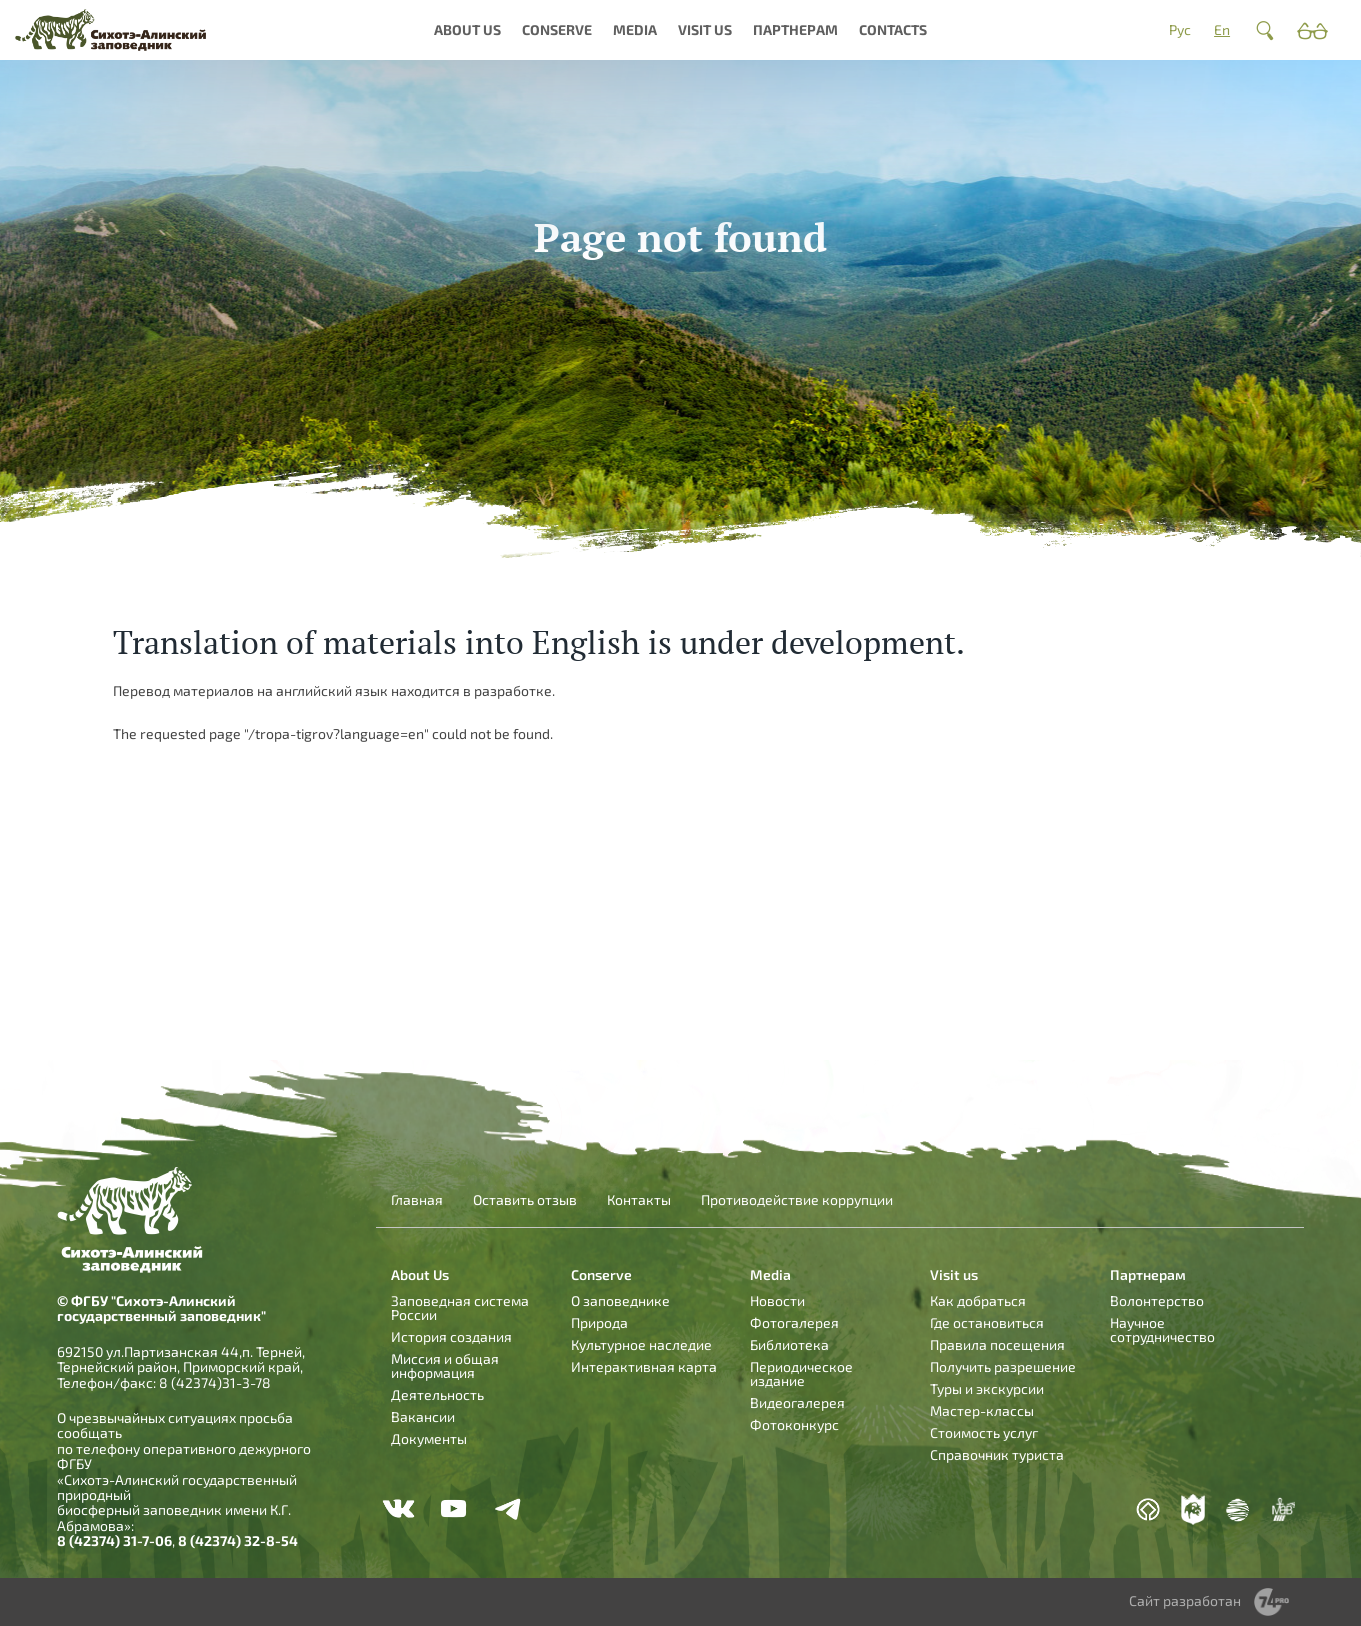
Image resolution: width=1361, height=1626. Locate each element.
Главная (417, 1200)
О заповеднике (620, 1300)
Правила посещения (997, 1344)
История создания (451, 1336)
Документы (429, 1438)
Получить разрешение (1003, 1366)
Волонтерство (1157, 1300)
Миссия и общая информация (445, 1365)
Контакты (639, 1200)
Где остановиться (987, 1322)
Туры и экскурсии (987, 1388)
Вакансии (423, 1416)
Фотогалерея (794, 1322)
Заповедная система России (460, 1307)
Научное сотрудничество (1162, 1329)
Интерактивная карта (644, 1366)
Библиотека (789, 1344)
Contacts (893, 29)
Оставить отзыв (525, 1200)
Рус (1180, 29)
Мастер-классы (982, 1410)
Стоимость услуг (984, 1432)
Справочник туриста (997, 1454)
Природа (599, 1322)
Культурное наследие (641, 1344)
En (1222, 29)
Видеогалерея (797, 1402)
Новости (777, 1300)
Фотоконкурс (794, 1424)
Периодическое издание (801, 1373)
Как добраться (978, 1300)
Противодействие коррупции (797, 1200)
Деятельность (437, 1394)
